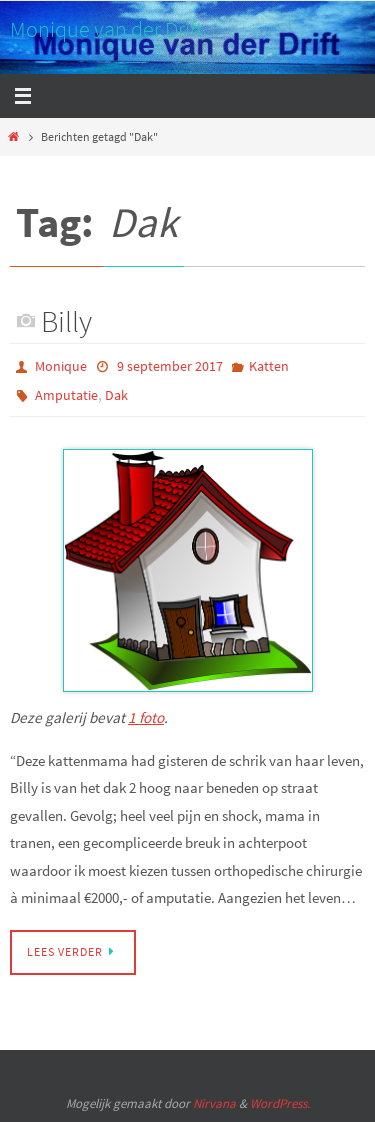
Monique (61, 366)
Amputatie (66, 395)
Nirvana (214, 1103)
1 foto (146, 717)
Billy (66, 321)
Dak (116, 395)
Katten (269, 366)
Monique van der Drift (106, 29)
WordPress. (280, 1103)
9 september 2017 (170, 366)
